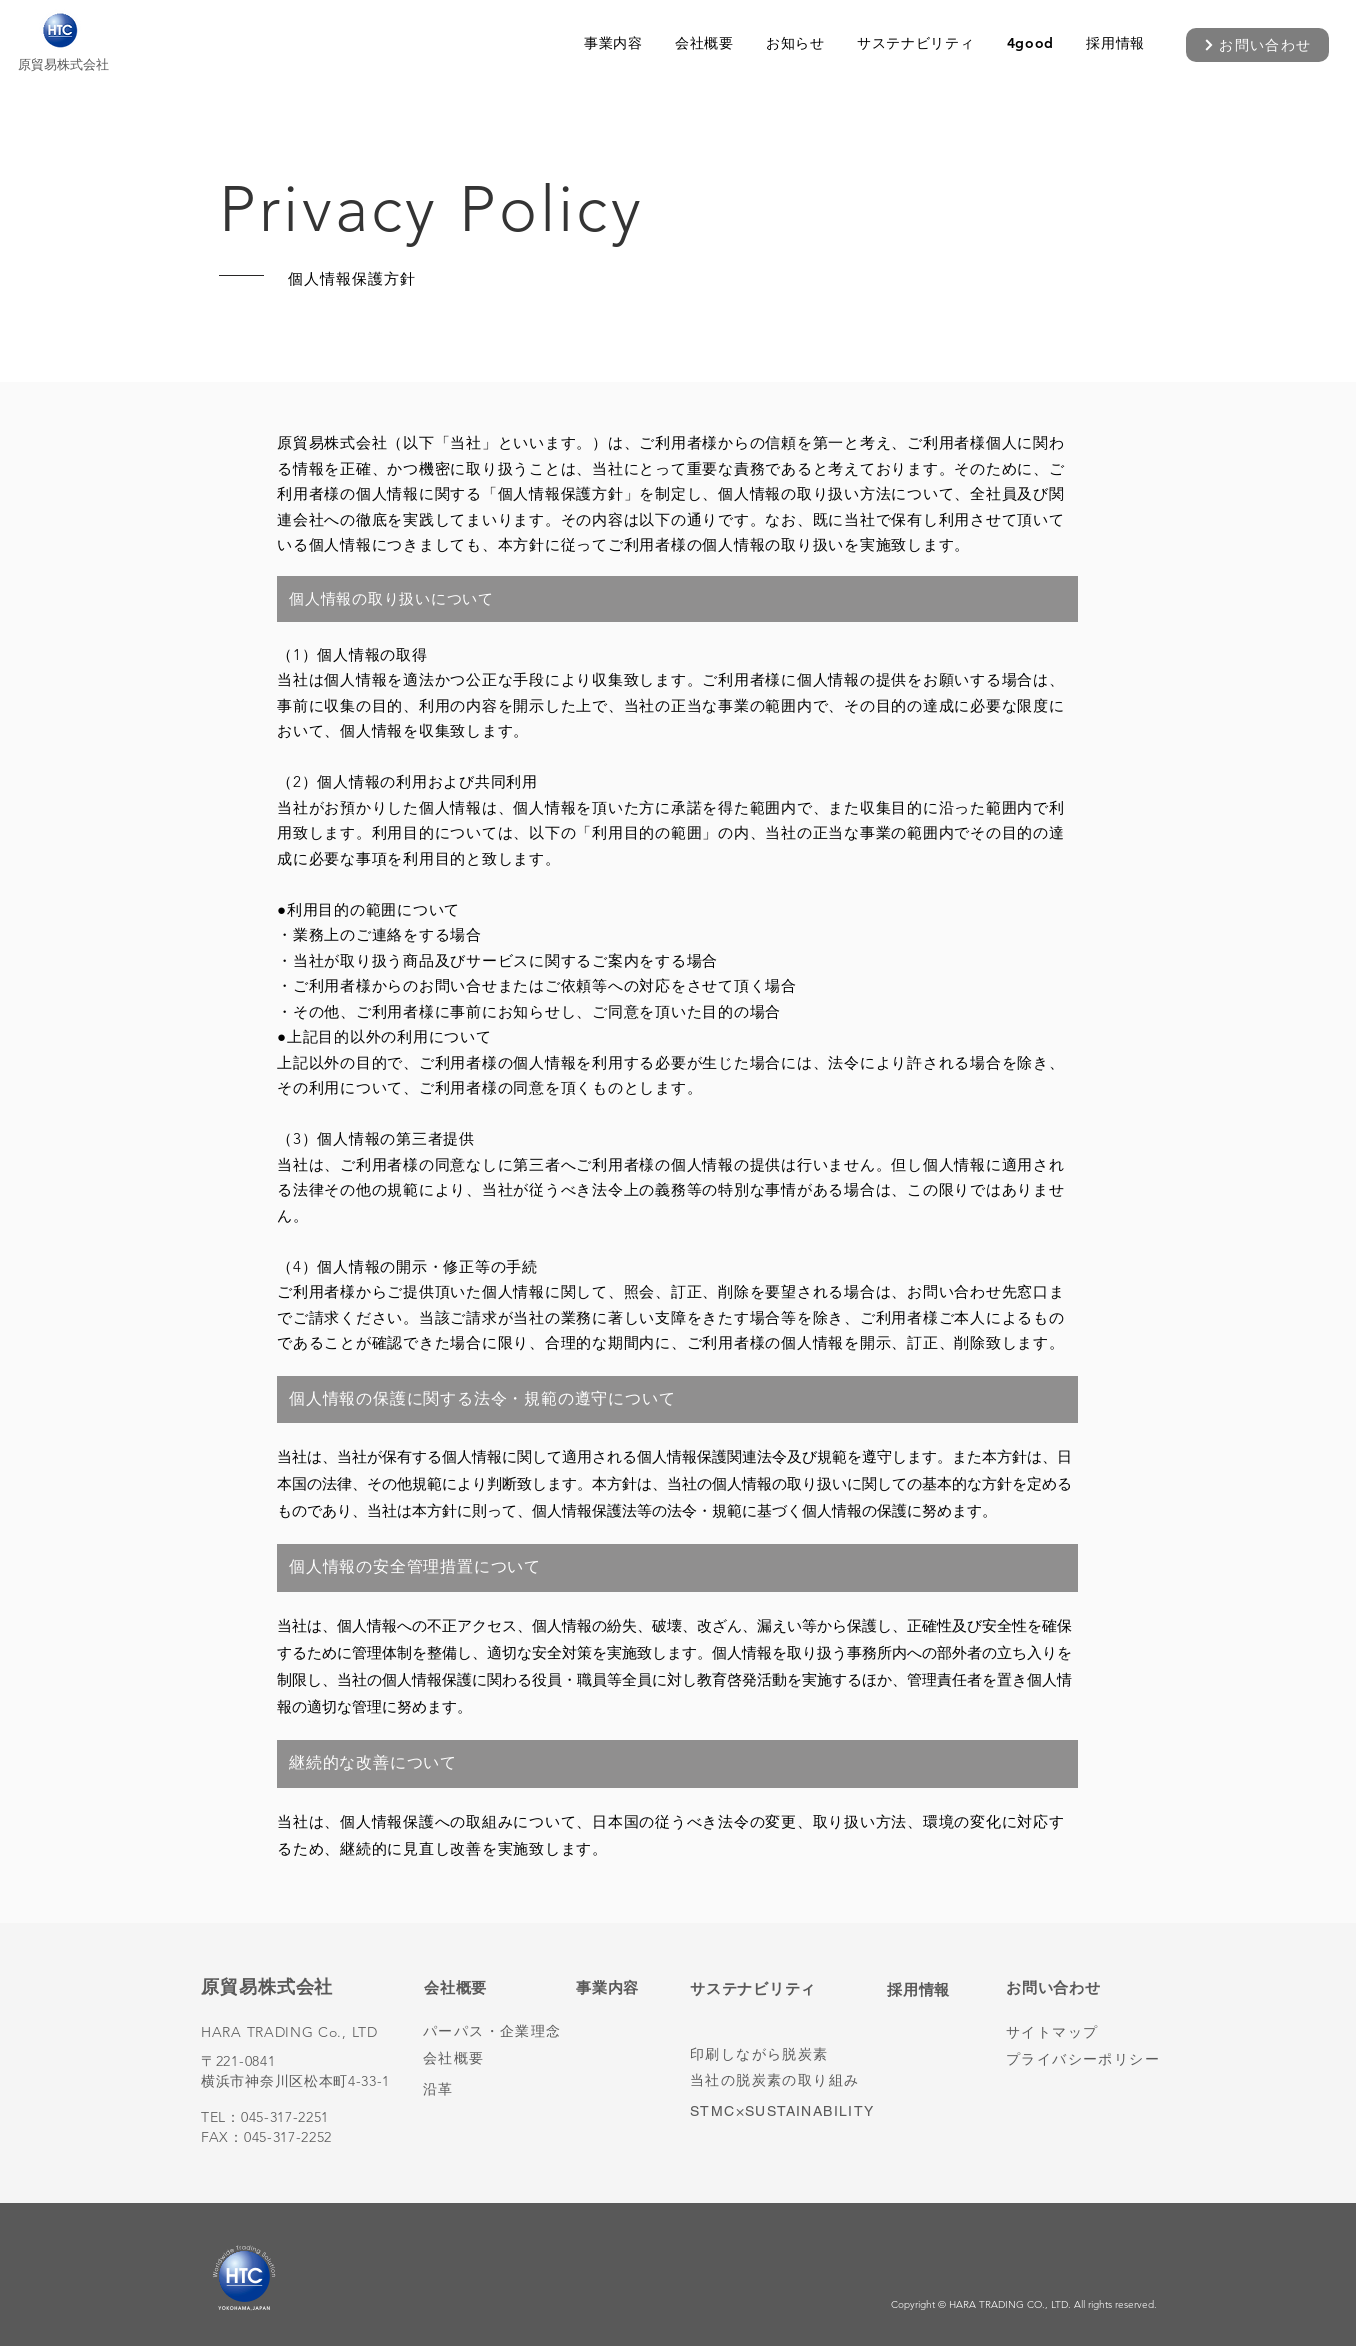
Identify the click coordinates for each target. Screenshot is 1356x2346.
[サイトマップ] (1086, 2032)
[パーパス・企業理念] (503, 2031)
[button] (613, 43)
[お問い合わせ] (1257, 45)
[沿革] (503, 2089)
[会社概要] (503, 2058)
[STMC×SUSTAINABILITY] (794, 2110)
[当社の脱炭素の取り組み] (778, 2080)
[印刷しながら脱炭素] (770, 2054)
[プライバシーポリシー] (1086, 2059)
